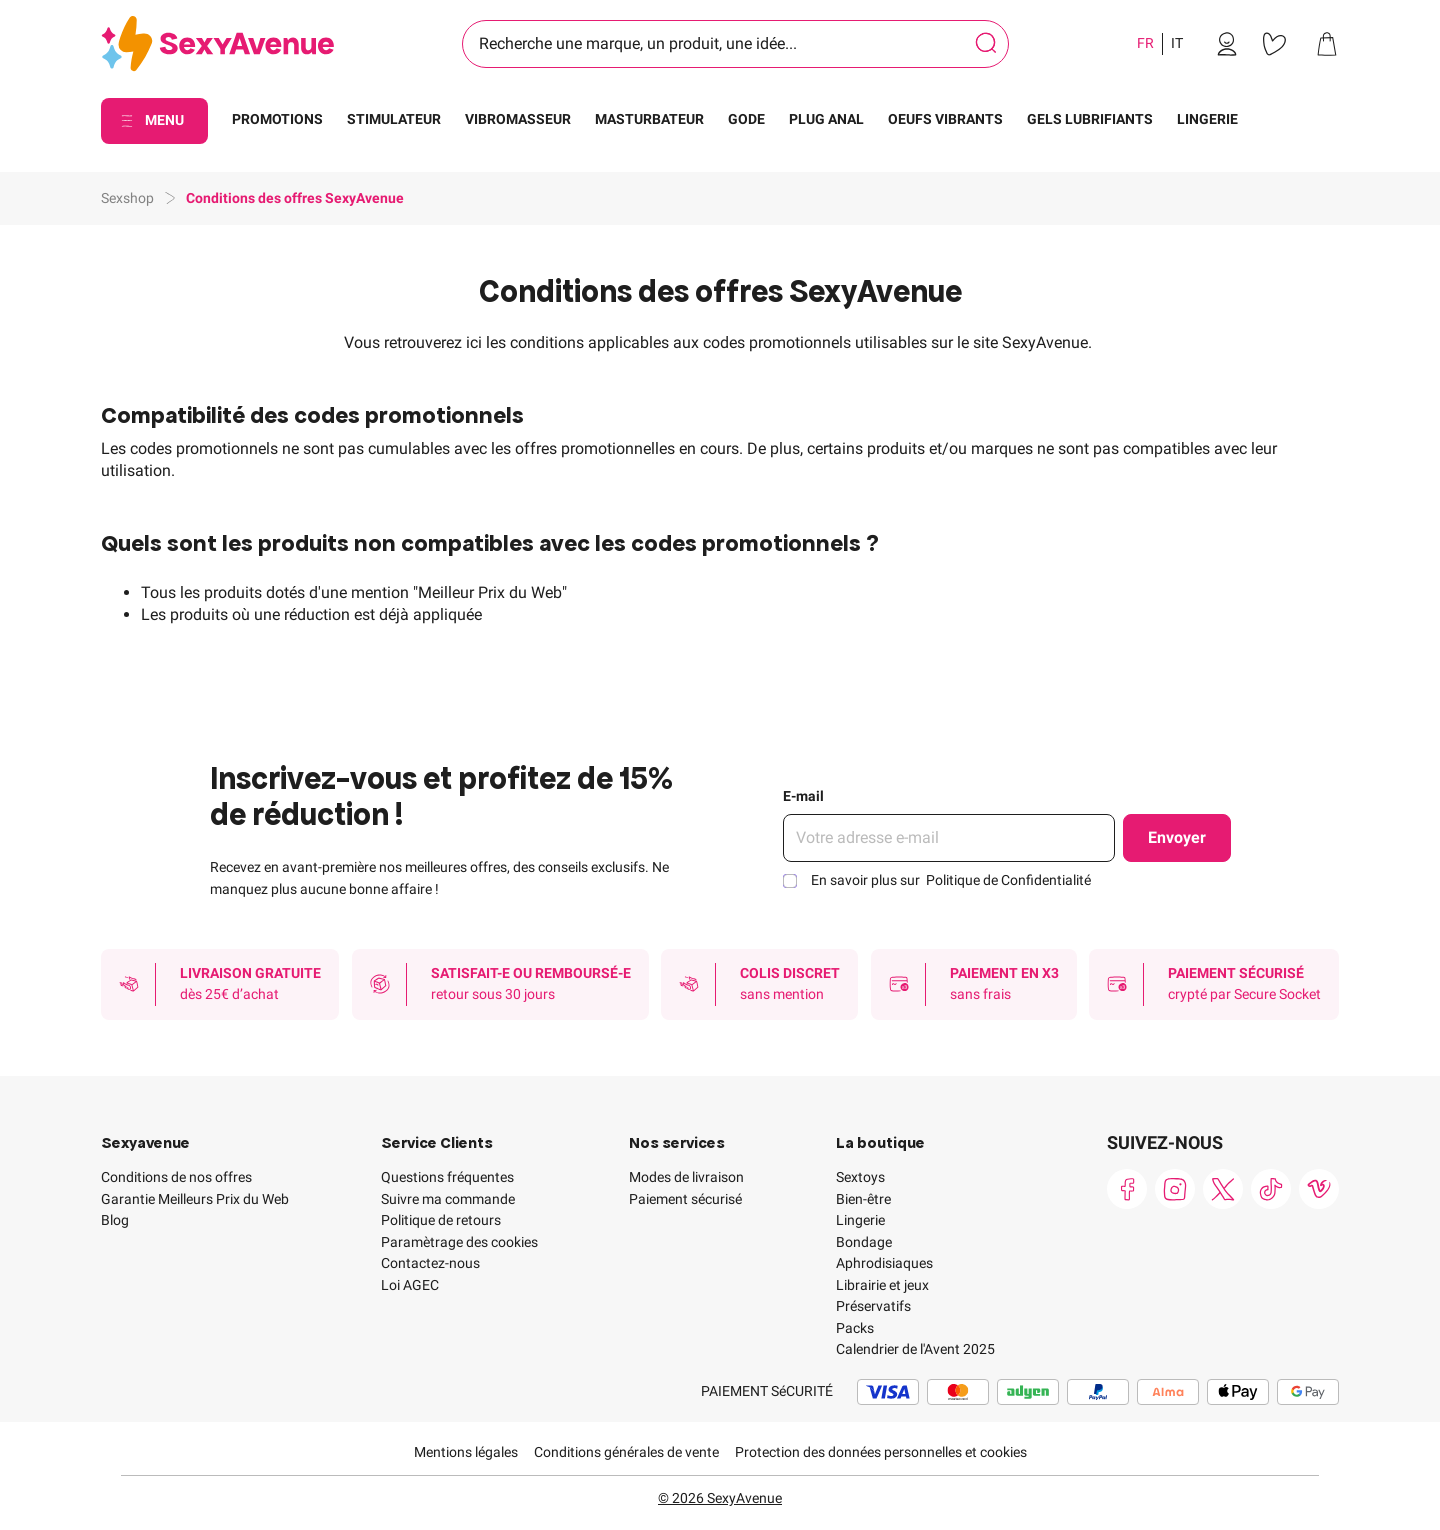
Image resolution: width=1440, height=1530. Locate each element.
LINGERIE (1207, 119)
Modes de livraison (686, 1177)
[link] (1227, 44)
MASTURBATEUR (649, 119)
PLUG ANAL (826, 119)
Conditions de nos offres (176, 1177)
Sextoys (860, 1177)
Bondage (864, 1242)
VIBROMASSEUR (518, 119)
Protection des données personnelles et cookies (881, 1452)
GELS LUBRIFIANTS (1090, 119)
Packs (855, 1328)
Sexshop (127, 198)
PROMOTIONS (277, 119)
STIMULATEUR (394, 119)
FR (1145, 43)
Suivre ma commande (448, 1199)
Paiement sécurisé (685, 1199)
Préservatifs (873, 1306)
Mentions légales (466, 1452)
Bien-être (863, 1199)
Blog (115, 1220)
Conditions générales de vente (626, 1452)
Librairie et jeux (882, 1285)
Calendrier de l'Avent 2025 (915, 1349)
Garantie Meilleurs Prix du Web (195, 1199)
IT (1177, 43)
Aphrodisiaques (884, 1263)
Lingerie (860, 1220)
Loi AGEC (410, 1285)
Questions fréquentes (447, 1177)
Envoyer (1177, 837)
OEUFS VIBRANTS (945, 119)
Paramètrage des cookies (459, 1242)
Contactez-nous (430, 1263)
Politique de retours (441, 1220)
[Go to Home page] (217, 44)
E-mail (803, 796)
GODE (746, 119)
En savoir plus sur (951, 880)
